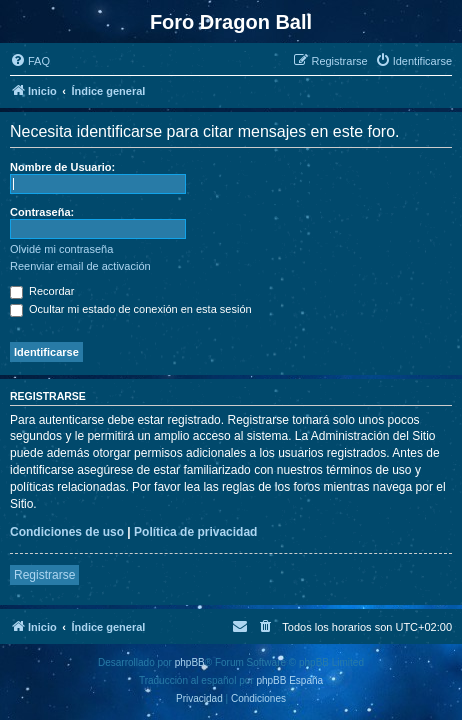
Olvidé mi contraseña (61, 249)
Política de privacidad (195, 532)
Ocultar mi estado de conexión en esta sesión (131, 309)
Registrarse (44, 575)
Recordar (42, 291)
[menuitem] (30, 61)
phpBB (190, 662)
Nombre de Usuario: (62, 167)
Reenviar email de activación (80, 266)
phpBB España (289, 680)
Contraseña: (42, 212)
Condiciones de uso (67, 532)
